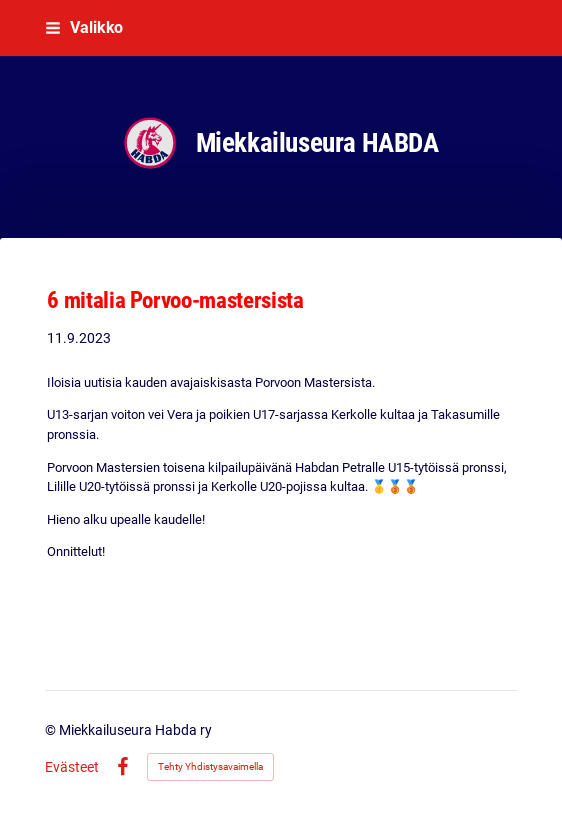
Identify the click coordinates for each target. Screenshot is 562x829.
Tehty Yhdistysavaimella (210, 766)
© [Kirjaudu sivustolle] (52, 730)
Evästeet (72, 767)
